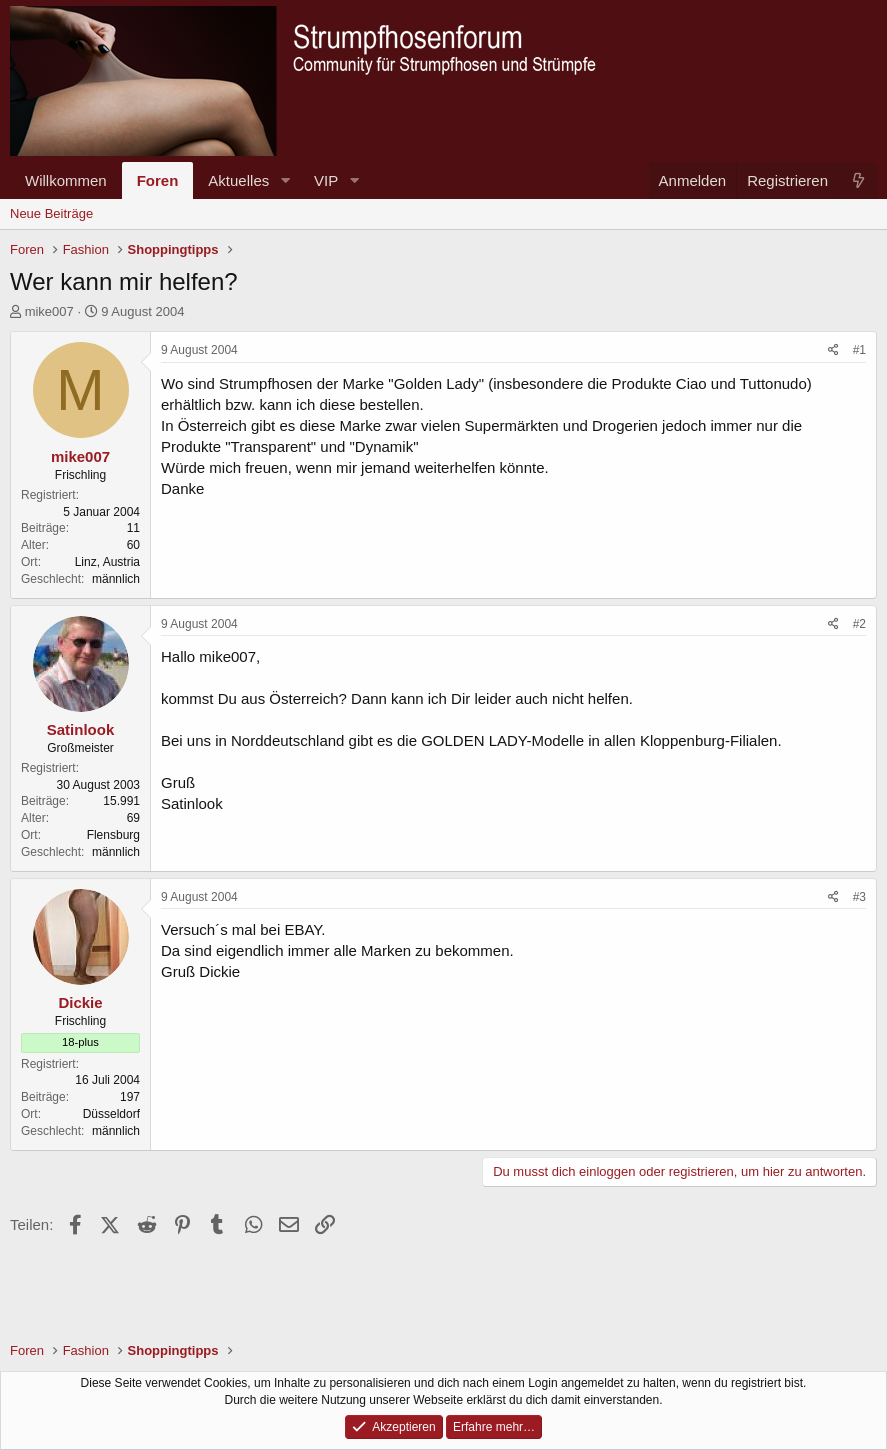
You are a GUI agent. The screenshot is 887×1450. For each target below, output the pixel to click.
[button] (285, 180)
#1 (859, 350)
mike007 (49, 311)
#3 (859, 897)
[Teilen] (833, 350)
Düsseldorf (111, 1114)
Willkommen (66, 180)
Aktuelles (238, 180)
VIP (326, 180)
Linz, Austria (107, 562)
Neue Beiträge (51, 213)
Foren (158, 180)
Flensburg (113, 835)
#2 (859, 624)
